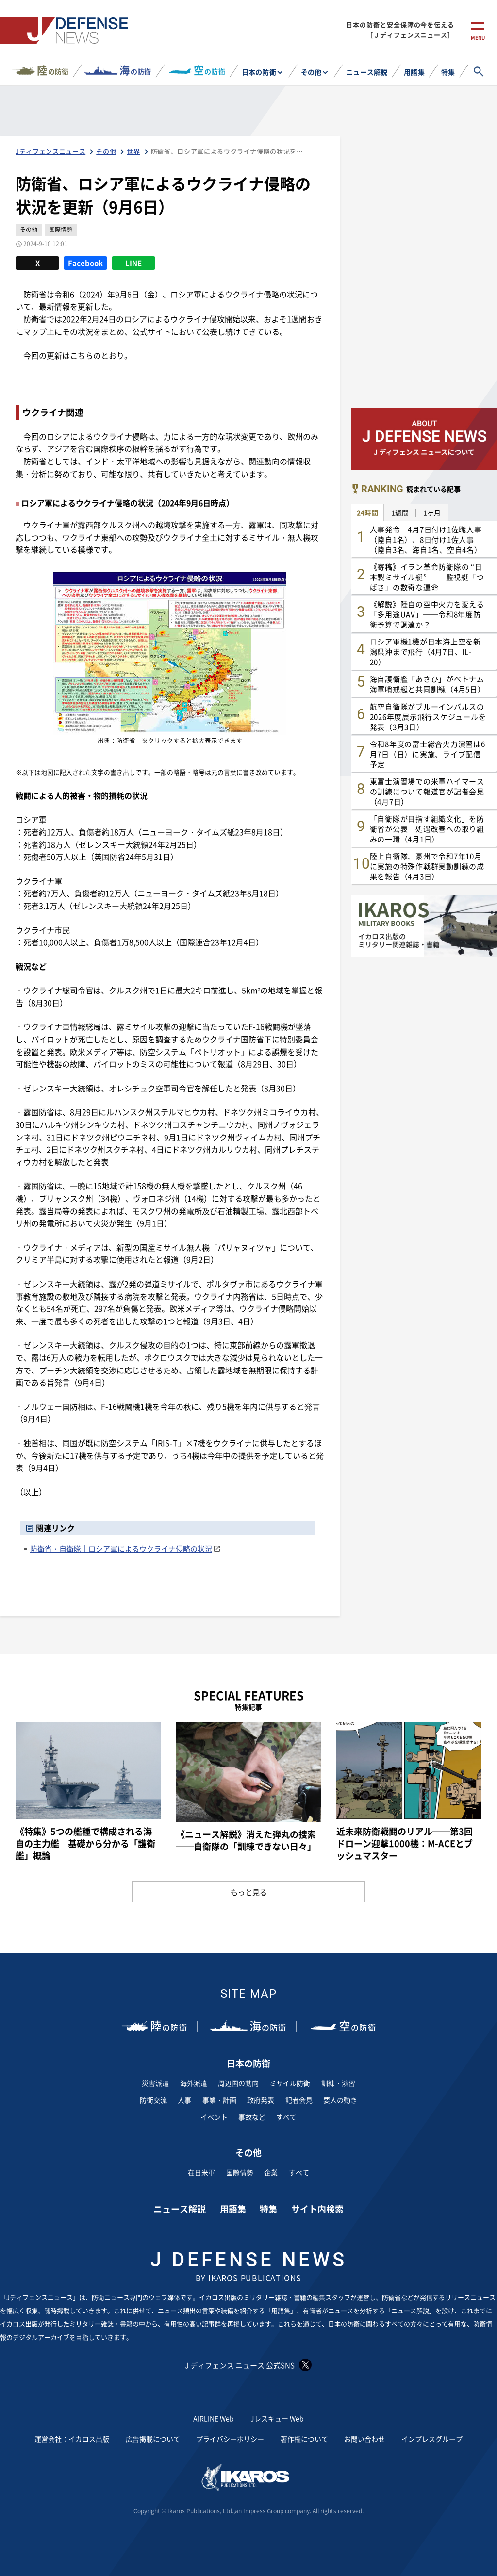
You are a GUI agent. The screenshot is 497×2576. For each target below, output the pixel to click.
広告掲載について (153, 2439)
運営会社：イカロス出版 (71, 2439)
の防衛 (52, 70)
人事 (184, 2100)
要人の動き (340, 2100)
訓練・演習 (338, 2083)
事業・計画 (219, 2100)
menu (478, 37)
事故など (251, 2117)
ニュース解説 (366, 71)
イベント (214, 2117)
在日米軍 (201, 2172)
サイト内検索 (317, 2208)
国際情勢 (239, 2172)
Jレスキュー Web (277, 2418)
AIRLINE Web (213, 2418)
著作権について (304, 2439)
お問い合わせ (364, 2439)
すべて (286, 2117)
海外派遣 (193, 2083)
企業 (271, 2172)
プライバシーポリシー (230, 2439)
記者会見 (299, 2100)
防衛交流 (153, 2100)
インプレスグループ (432, 2439)
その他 (311, 71)
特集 (448, 71)
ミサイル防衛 (289, 2083)
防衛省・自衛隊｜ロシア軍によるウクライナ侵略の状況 (121, 1548)
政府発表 (260, 2100)
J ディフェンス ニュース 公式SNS (248, 2364)
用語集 (414, 71)
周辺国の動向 (238, 2083)
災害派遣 (155, 2083)
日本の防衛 (259, 71)
